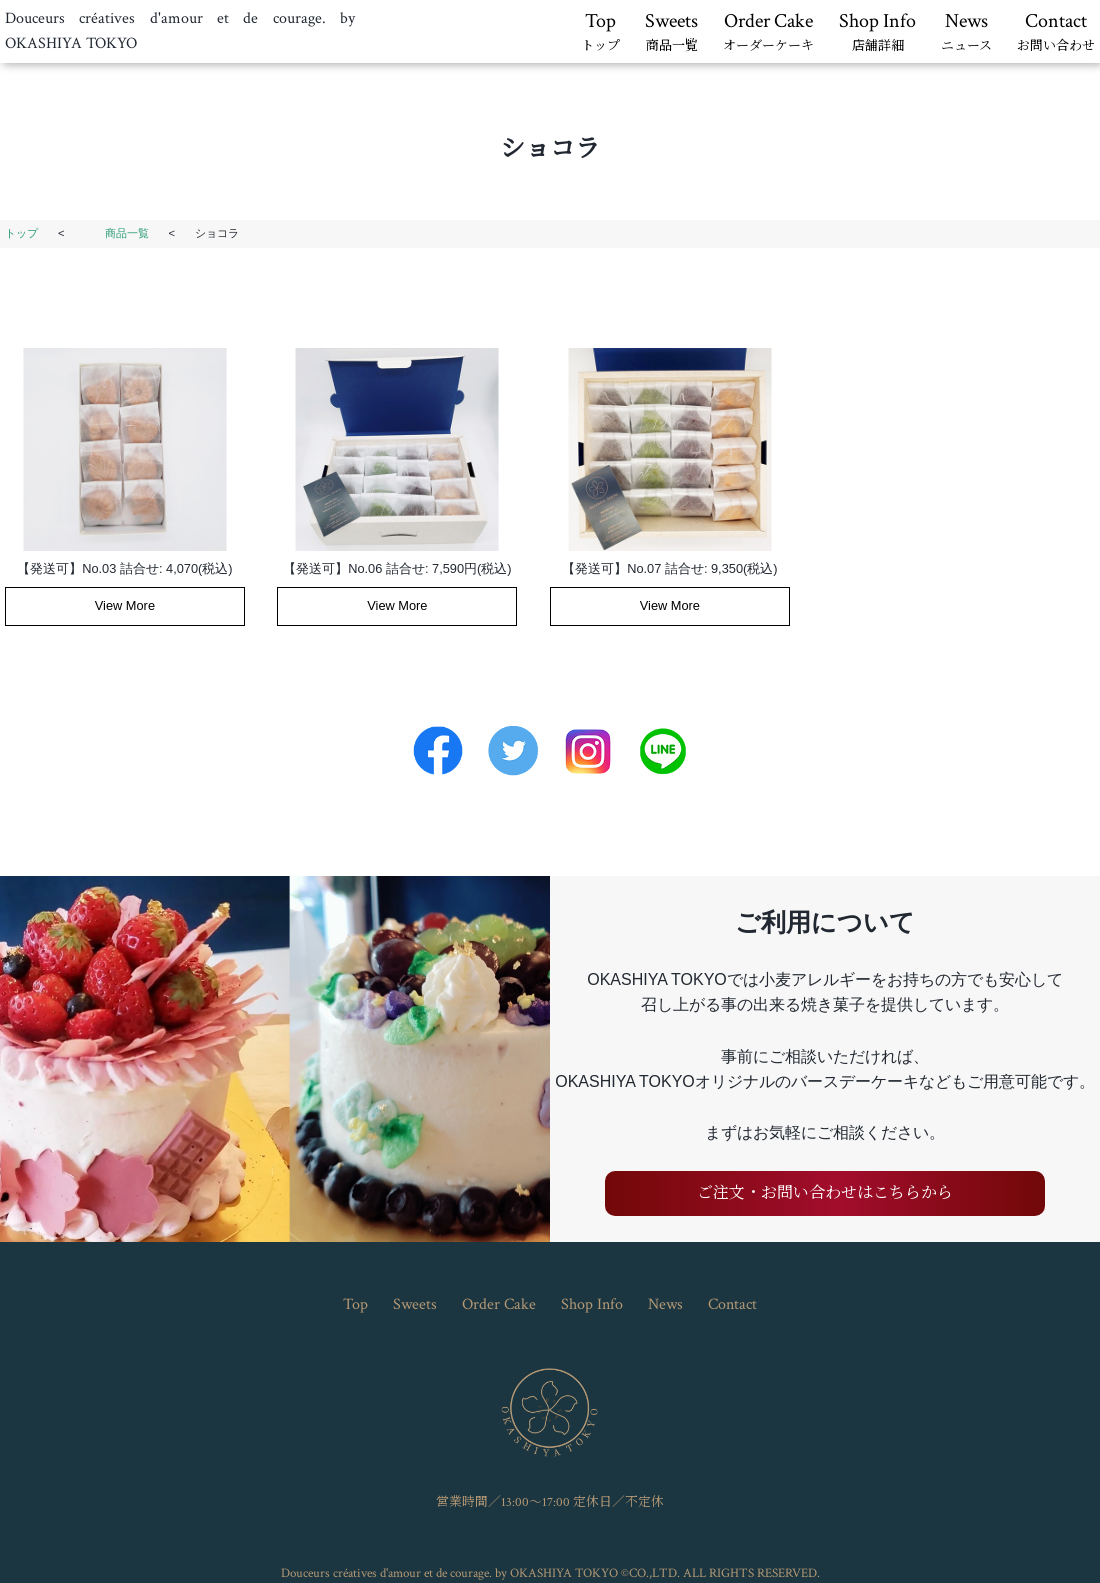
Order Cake (768, 33)
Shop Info (877, 33)
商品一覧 (127, 233)
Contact (1056, 33)
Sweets (671, 33)
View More (125, 605)
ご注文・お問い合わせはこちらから (825, 1193)
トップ (21, 233)
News (966, 33)
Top (600, 33)
